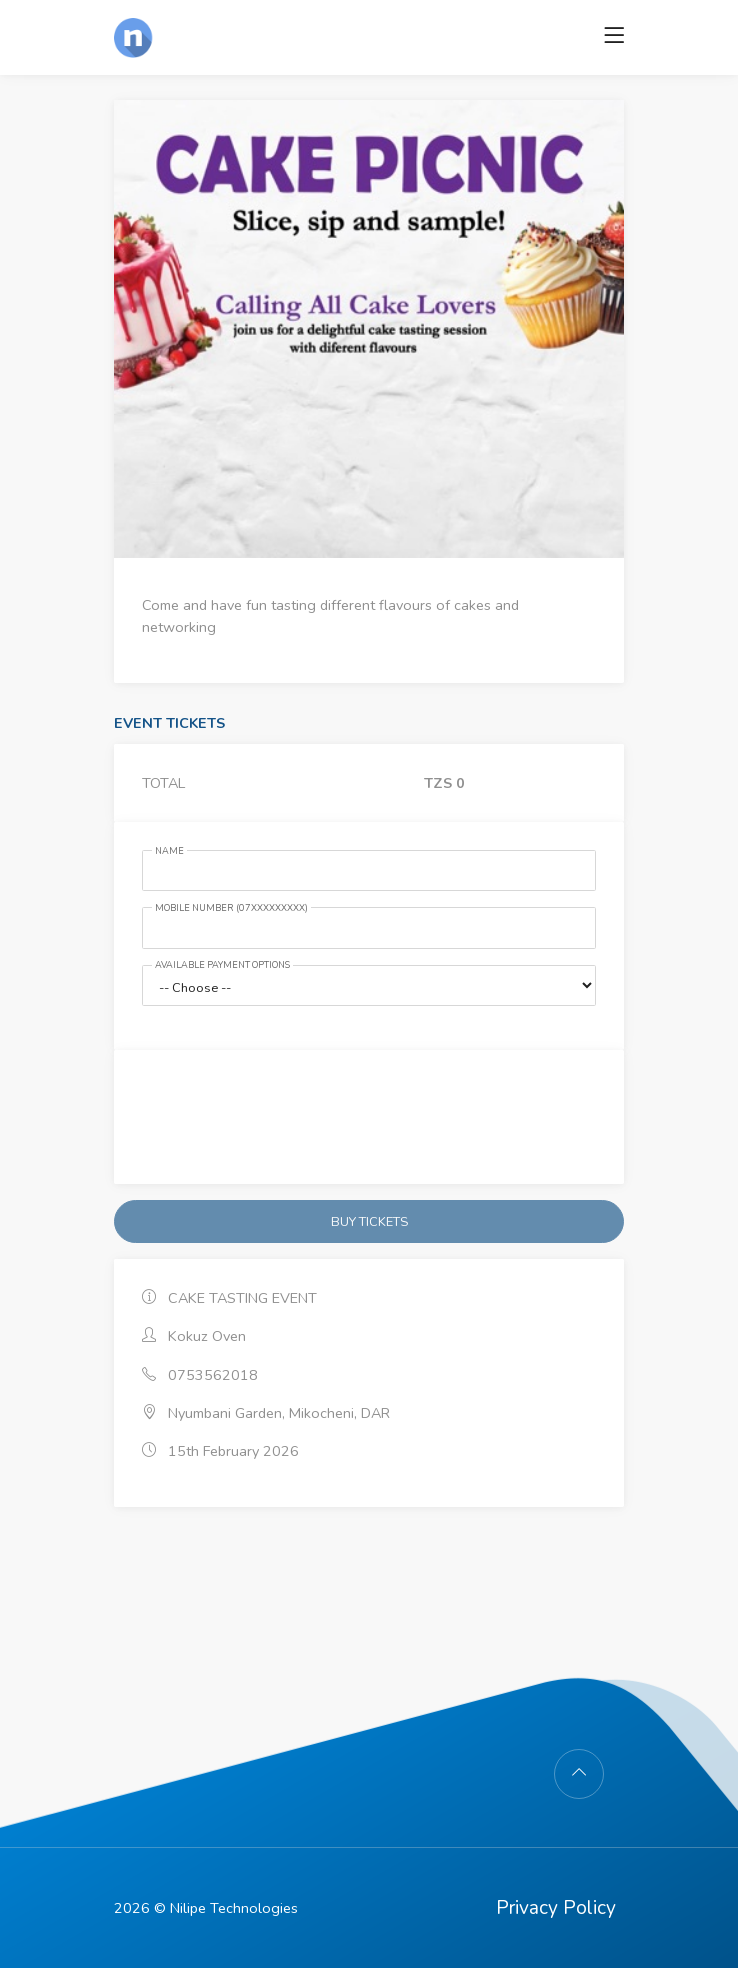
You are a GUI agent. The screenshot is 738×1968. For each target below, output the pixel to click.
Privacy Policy (556, 1908)
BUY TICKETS (369, 1222)
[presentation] (369, 1117)
